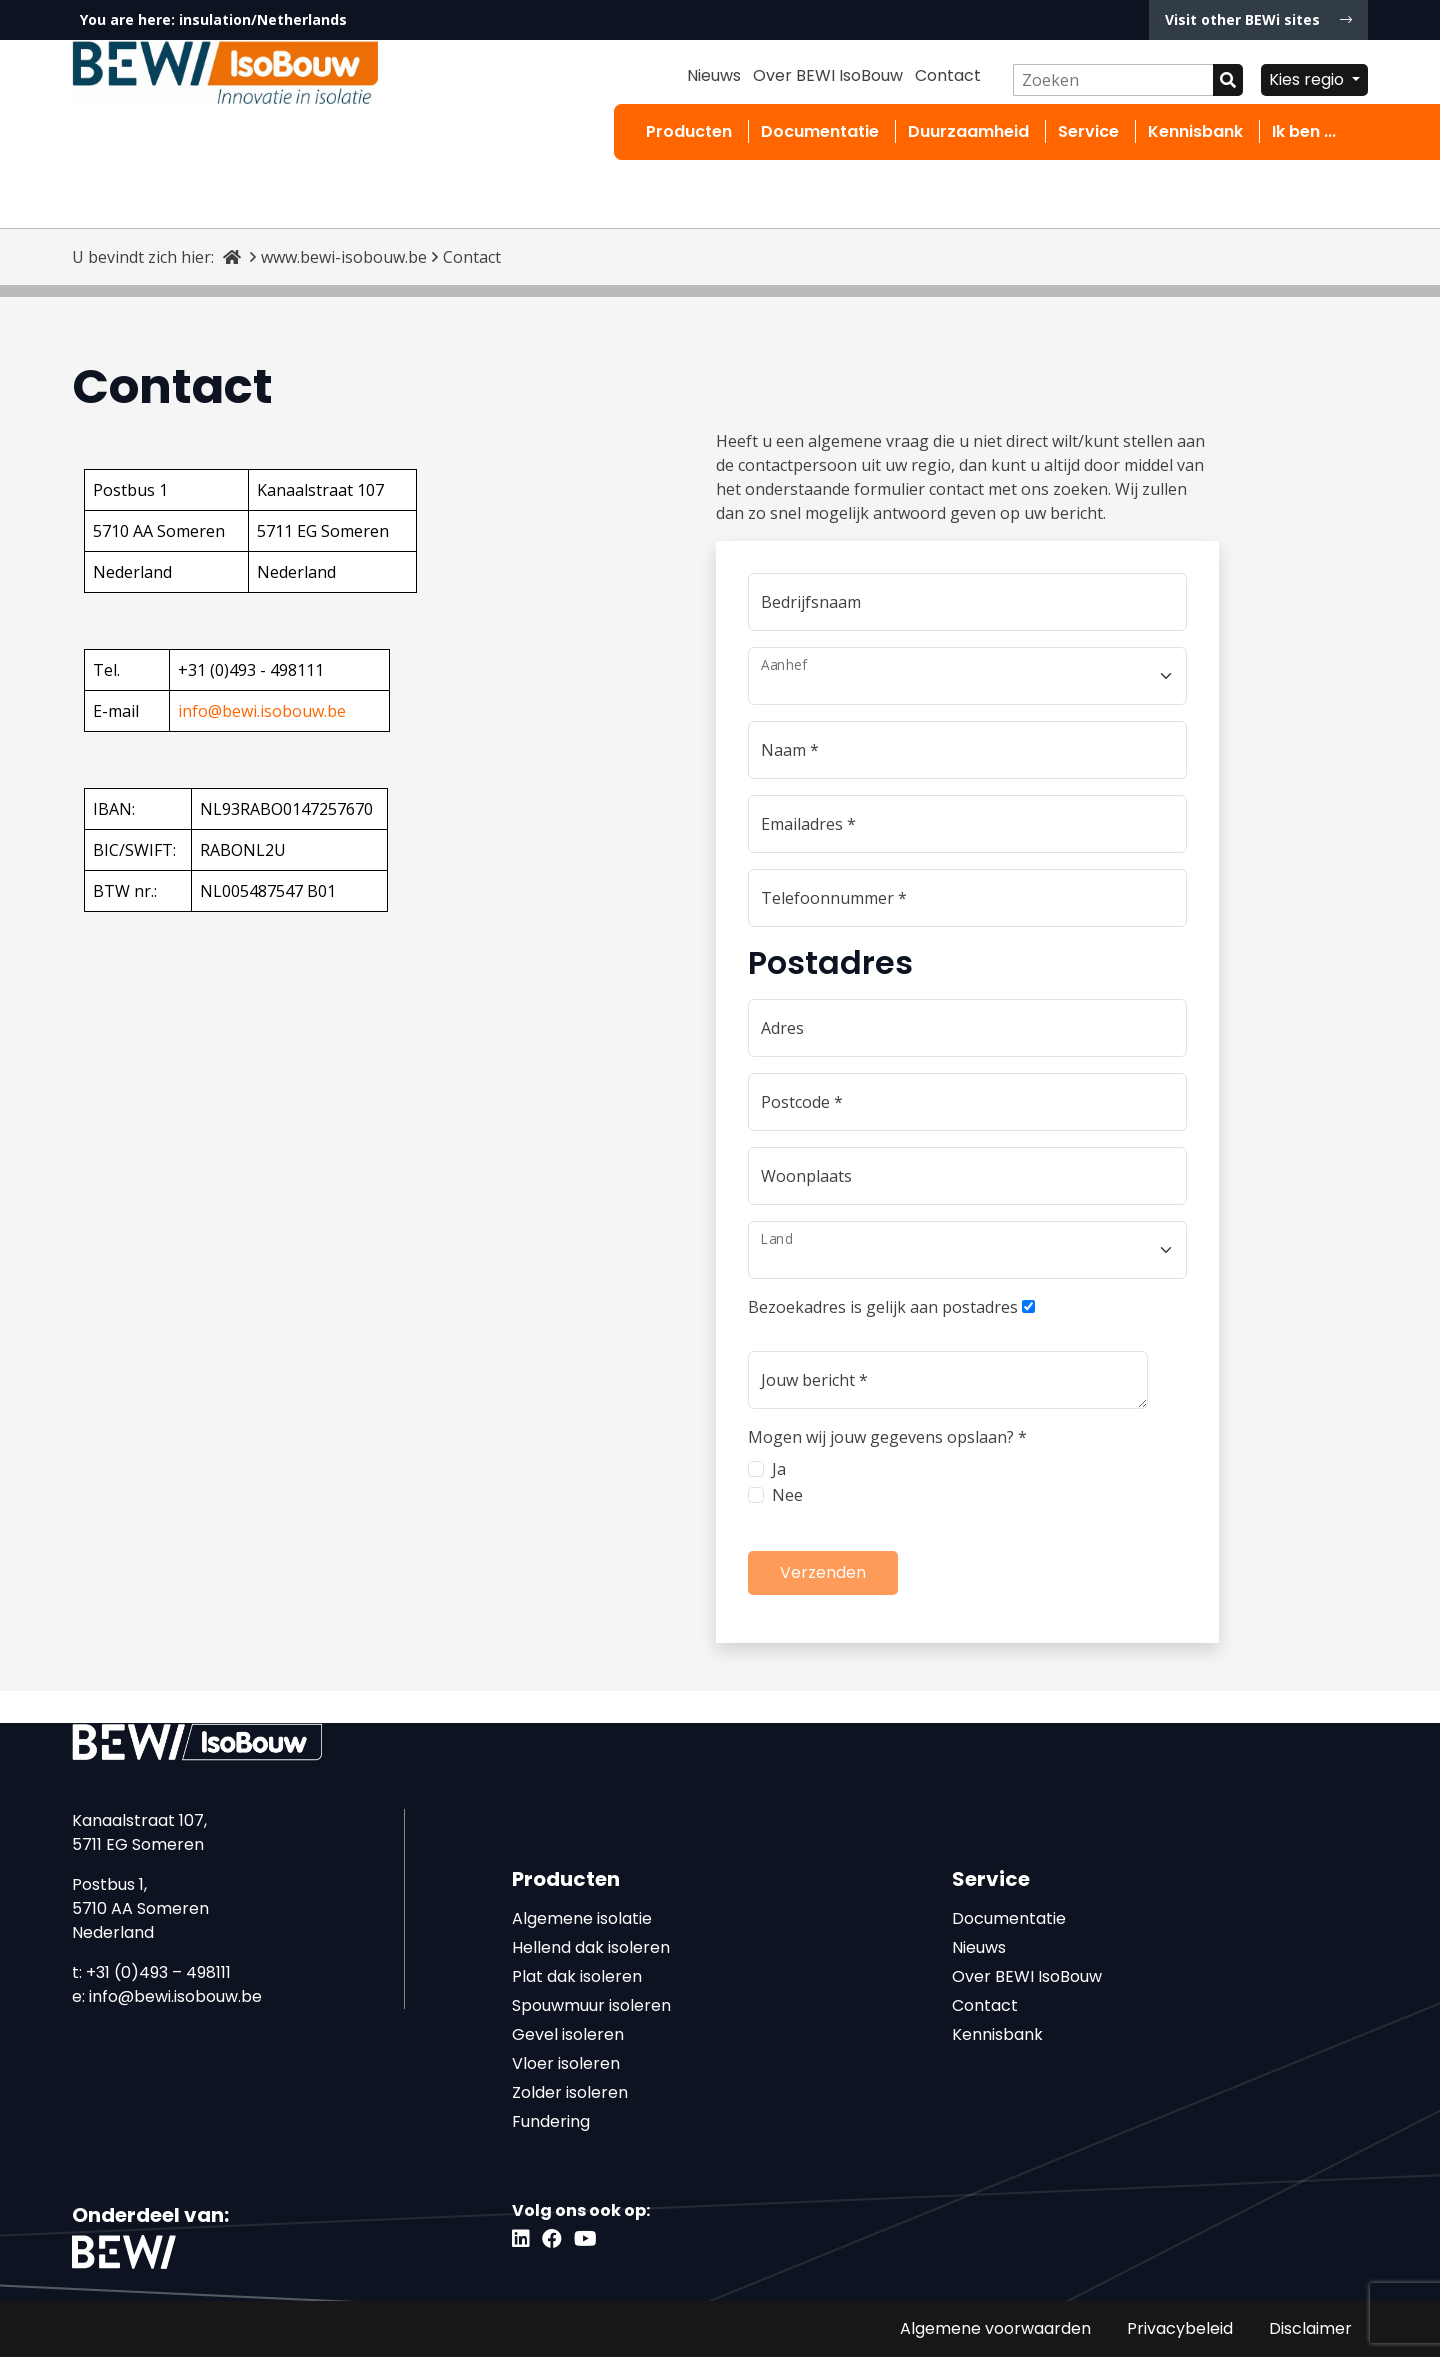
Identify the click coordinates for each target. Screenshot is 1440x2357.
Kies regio (1308, 79)
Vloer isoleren (566, 2063)
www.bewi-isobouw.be (344, 257)
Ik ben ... (1304, 131)
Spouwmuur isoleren (591, 2005)
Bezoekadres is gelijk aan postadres (883, 1307)
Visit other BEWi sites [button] (1258, 19)
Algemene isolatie (582, 1918)
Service (1088, 131)
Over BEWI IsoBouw (828, 75)
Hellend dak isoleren (591, 1947)
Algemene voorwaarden (995, 2328)
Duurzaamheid (968, 131)
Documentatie (820, 131)
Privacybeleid (1180, 2328)
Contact (948, 75)
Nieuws (714, 75)
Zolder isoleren (570, 2092)
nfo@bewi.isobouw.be (264, 711)
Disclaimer (1310, 2328)
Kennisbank (1195, 131)
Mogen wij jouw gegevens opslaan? (887, 1437)
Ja (779, 1469)
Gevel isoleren (568, 2034)
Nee (787, 1495)
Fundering (551, 2121)
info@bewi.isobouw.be (175, 1996)
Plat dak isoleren (577, 1976)
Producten (689, 131)
